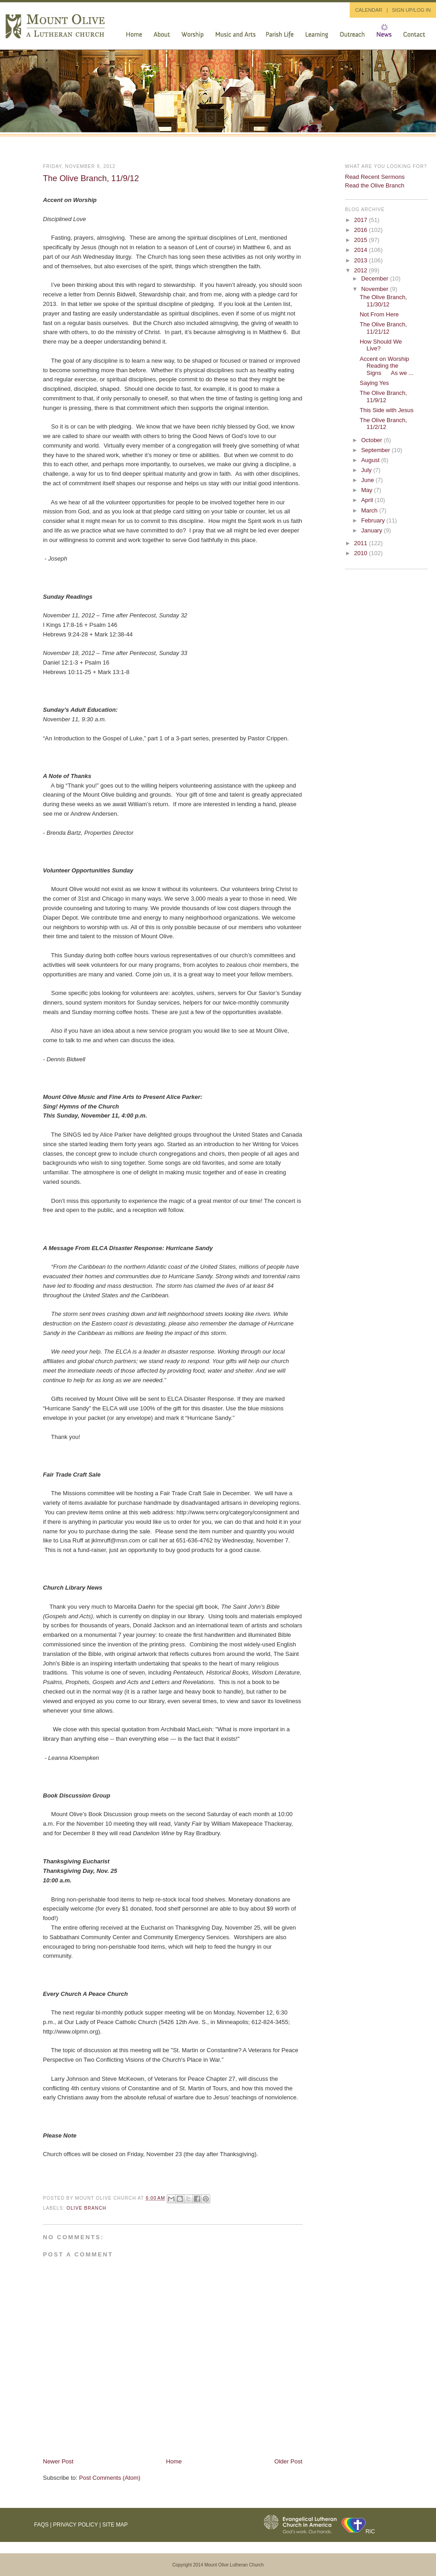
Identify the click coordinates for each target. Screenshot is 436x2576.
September (376, 450)
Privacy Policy (75, 2525)
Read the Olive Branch (375, 185)
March (370, 510)
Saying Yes (374, 382)
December (375, 278)
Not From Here (379, 314)
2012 (361, 270)
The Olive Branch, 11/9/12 (91, 178)
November (375, 289)
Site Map (115, 2525)
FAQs (41, 2525)
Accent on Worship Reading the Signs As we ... (386, 365)
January (372, 530)
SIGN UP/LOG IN (411, 10)
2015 (361, 239)
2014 (361, 249)
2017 (361, 220)
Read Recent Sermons (375, 176)
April (368, 500)
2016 (361, 230)
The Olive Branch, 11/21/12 (383, 328)
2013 (361, 260)
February (373, 520)
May (367, 490)
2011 (361, 543)
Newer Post (58, 2461)
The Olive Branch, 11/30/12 (383, 301)
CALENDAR (368, 10)
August (371, 460)
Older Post (288, 2461)
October (372, 440)
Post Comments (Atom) (109, 2477)
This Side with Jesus (387, 410)
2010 (361, 553)
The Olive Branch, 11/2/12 (383, 424)
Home (174, 2461)
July (367, 470)
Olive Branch (87, 2208)
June (368, 480)
